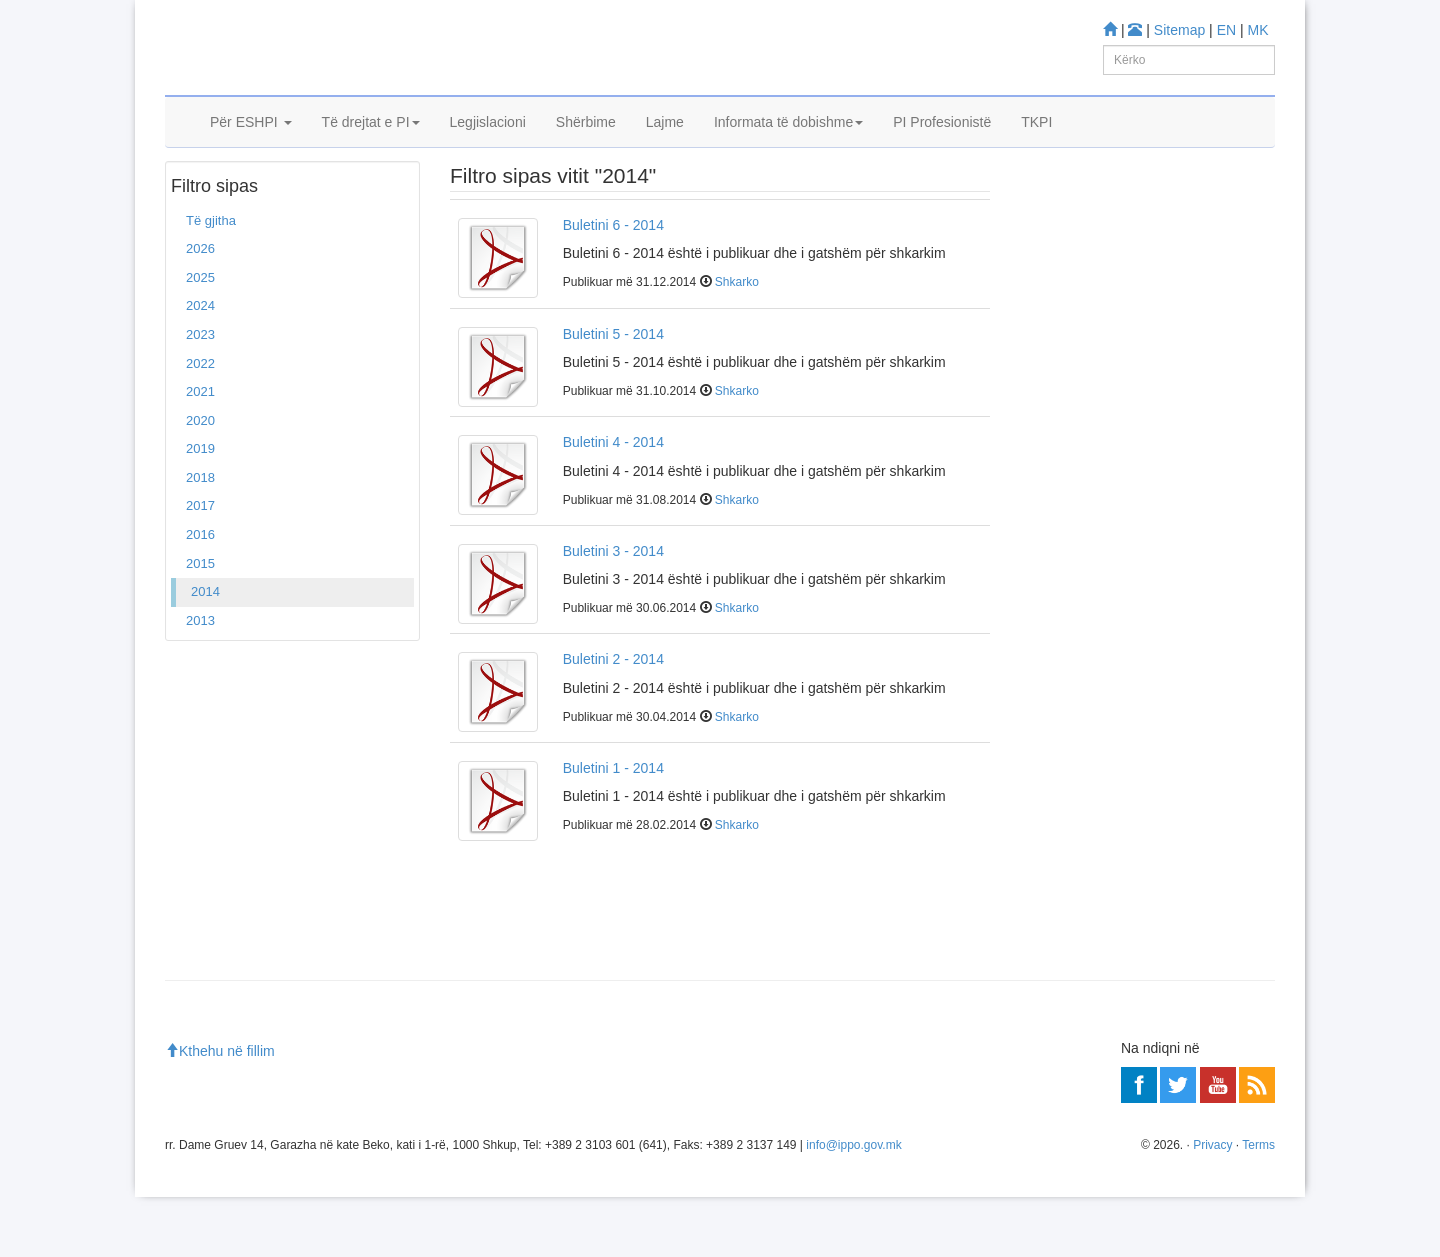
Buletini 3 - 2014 (613, 611)
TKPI (1036, 147)
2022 (200, 423)
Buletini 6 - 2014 (613, 285)
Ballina (198, 199)
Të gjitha (211, 280)
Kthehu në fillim (220, 1112)
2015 (200, 623)
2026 (200, 309)
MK (1258, 30)
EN (1226, 30)
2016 (200, 594)
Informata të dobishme (788, 147)
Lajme (665, 147)
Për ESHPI (251, 147)
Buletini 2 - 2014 (613, 719)
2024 (200, 366)
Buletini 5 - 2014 (613, 394)
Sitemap (1179, 30)
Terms (1258, 1205)
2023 (200, 394)
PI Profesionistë (942, 147)
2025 (200, 337)
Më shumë (1059, 560)
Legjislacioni (488, 147)
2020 (200, 480)
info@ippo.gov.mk (853, 1205)
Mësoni (1050, 380)
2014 (205, 651)
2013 (200, 680)
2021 (200, 451)
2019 (200, 508)
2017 (200, 566)
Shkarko (737, 343)
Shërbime (586, 147)
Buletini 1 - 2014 (613, 828)
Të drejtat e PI (371, 147)
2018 (200, 537)
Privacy (1212, 1205)
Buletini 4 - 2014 (613, 502)
